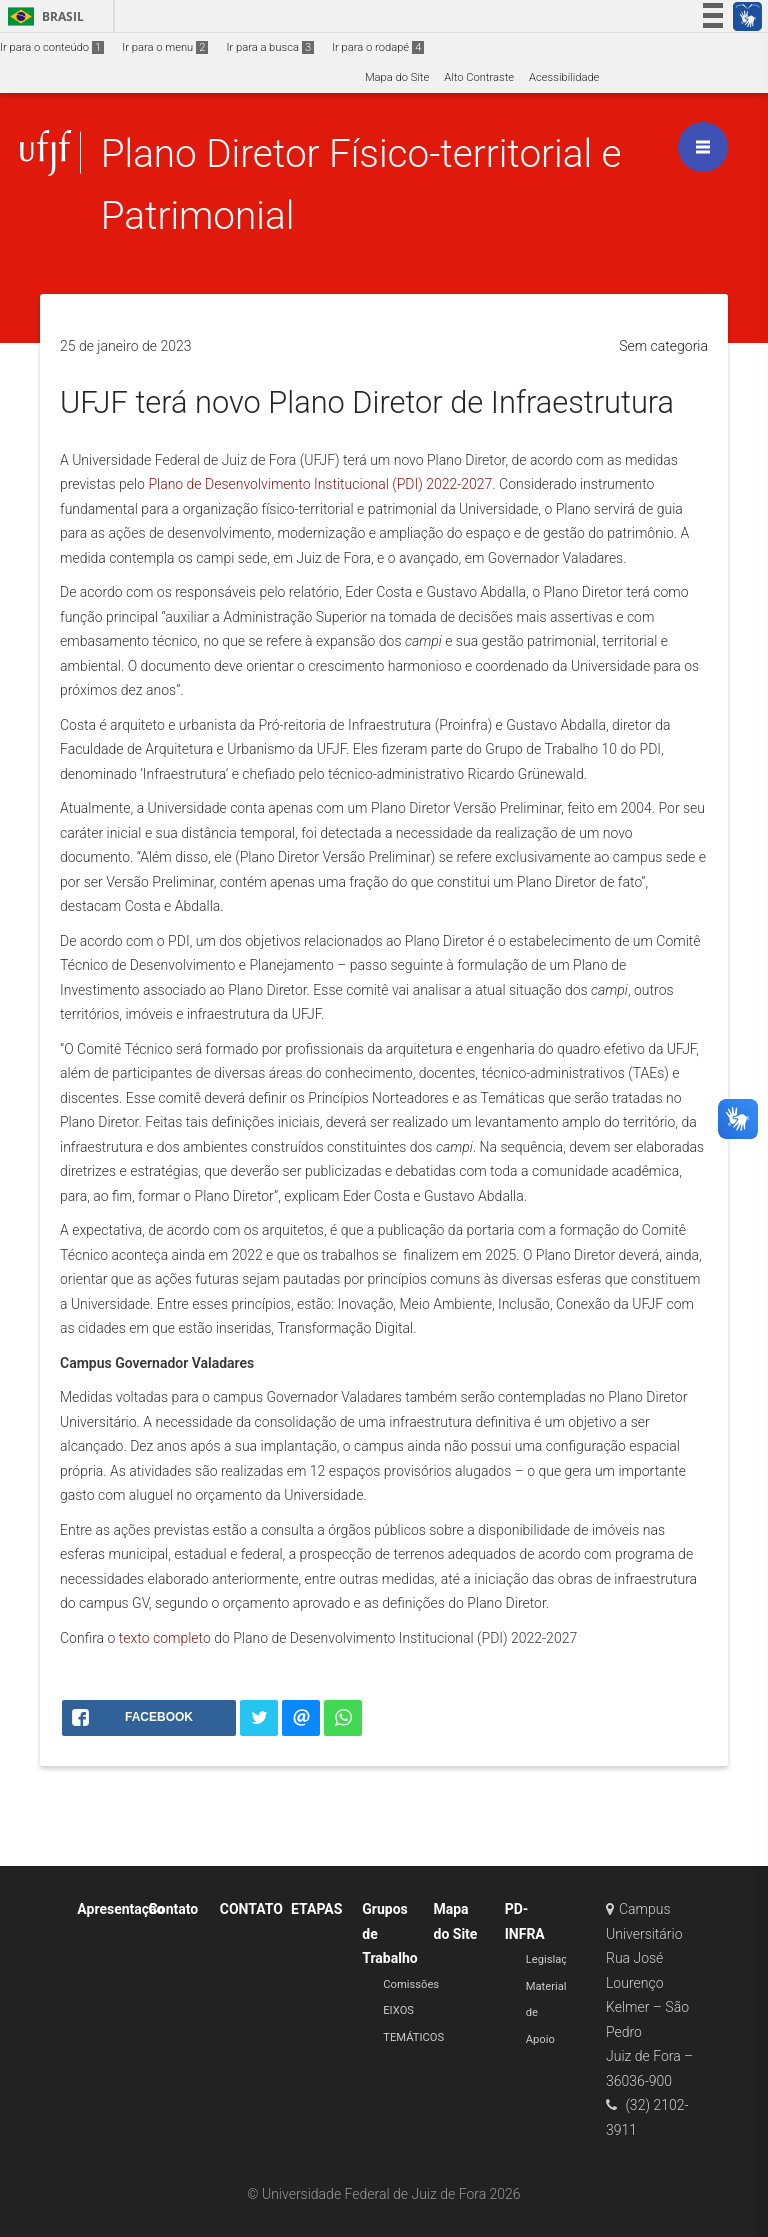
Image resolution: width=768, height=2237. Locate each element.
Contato (174, 1909)
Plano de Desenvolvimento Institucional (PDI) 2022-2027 (320, 484)
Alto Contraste (479, 77)
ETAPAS (316, 1909)
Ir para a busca (270, 47)
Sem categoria (663, 346)
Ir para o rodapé (378, 47)
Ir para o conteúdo (52, 47)
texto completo (165, 1638)
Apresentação (120, 1909)
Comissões (411, 1984)
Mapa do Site (397, 77)
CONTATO (251, 1909)
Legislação (553, 1959)
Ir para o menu (165, 47)
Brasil (42, 16)
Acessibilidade (564, 77)
